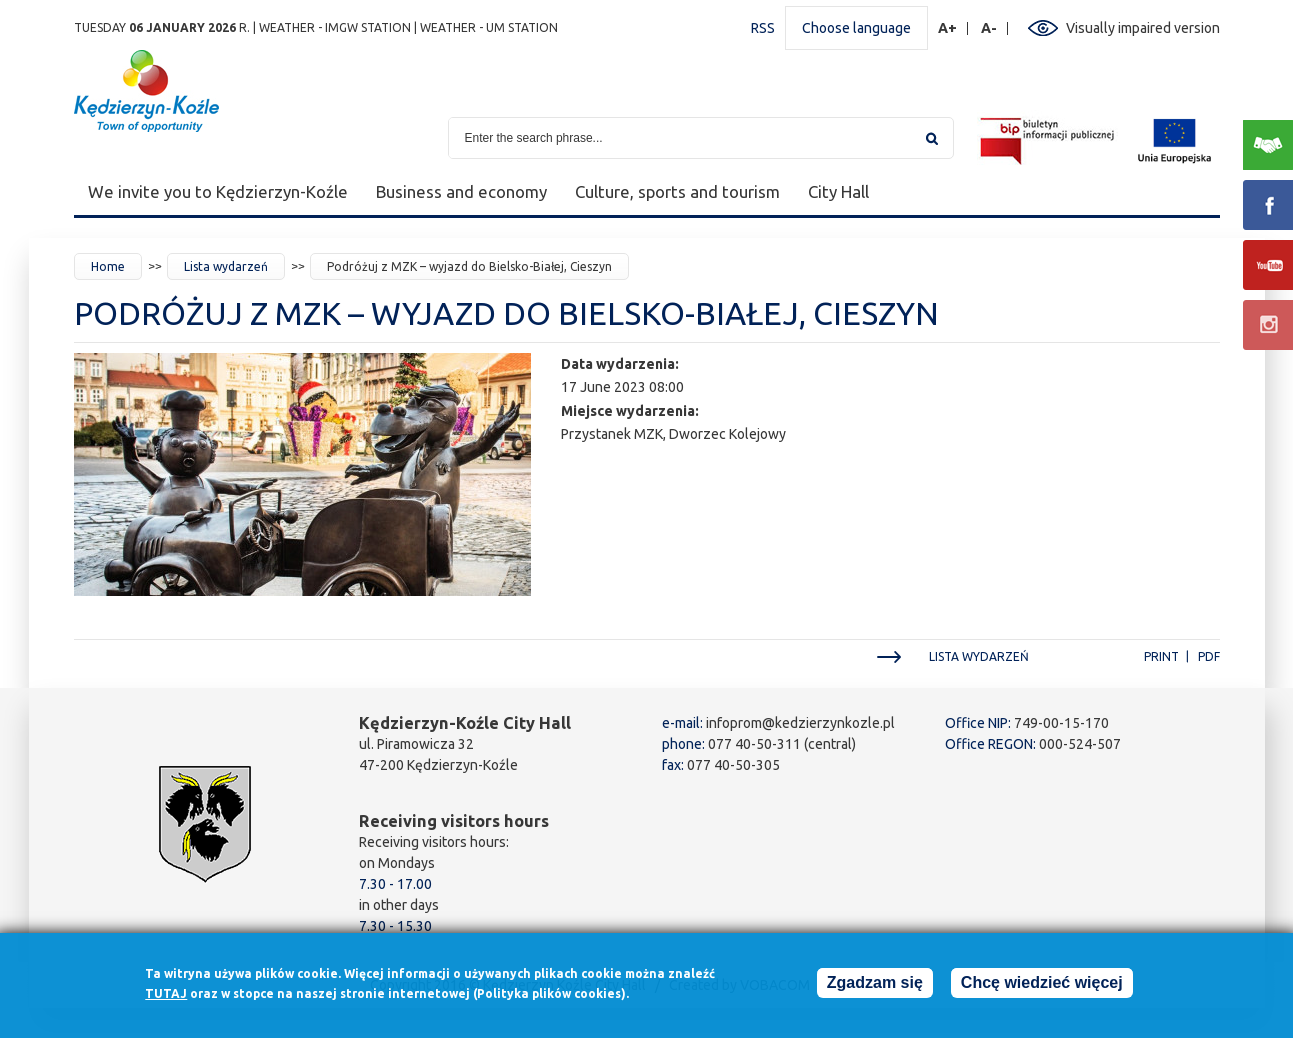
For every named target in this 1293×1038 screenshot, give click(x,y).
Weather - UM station (489, 27)
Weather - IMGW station (335, 27)
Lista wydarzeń (226, 266)
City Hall (838, 191)
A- (989, 28)
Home (108, 266)
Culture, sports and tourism (677, 191)
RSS (763, 28)
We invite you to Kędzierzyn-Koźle (218, 191)
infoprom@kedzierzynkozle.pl (800, 723)
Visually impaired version (1143, 28)
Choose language (856, 28)
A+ (948, 28)
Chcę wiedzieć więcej (1042, 988)
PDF (1209, 656)
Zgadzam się (875, 988)
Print (1161, 656)
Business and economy (461, 191)
